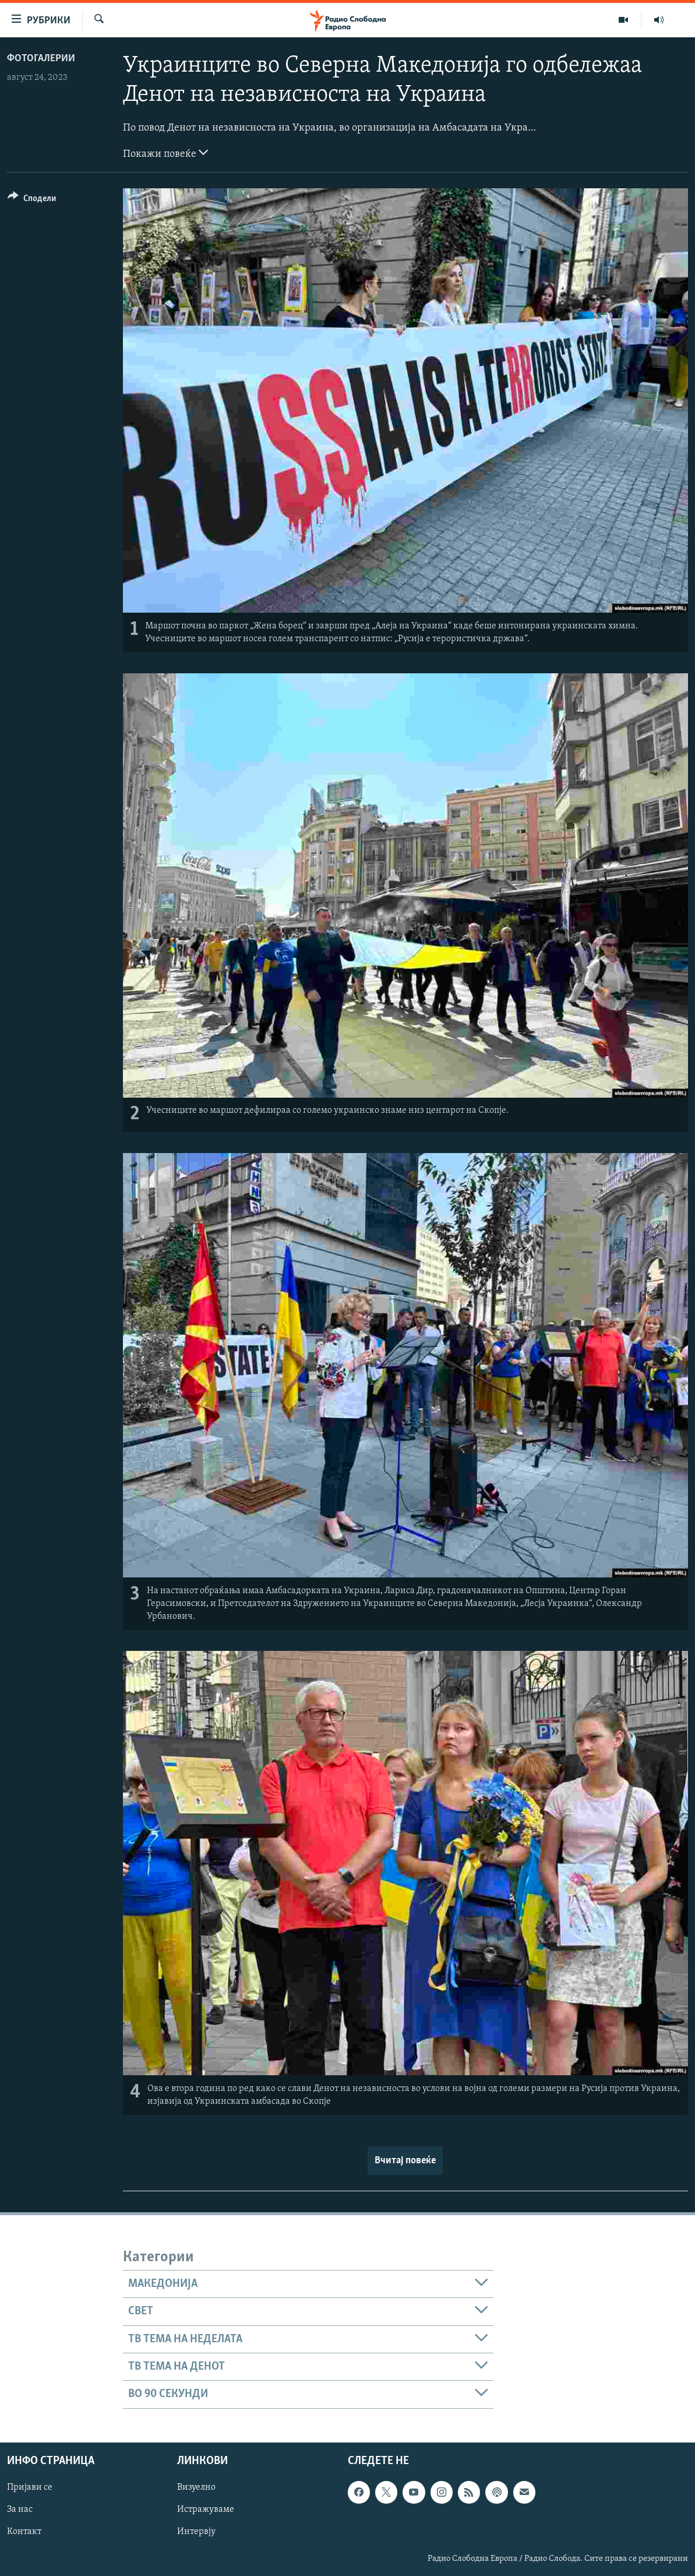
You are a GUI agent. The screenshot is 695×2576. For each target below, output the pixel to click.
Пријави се (29, 2487)
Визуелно (196, 2487)
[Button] (32, 200)
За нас (20, 2509)
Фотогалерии (41, 58)
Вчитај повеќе (405, 2160)
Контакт (24, 2531)
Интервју (196, 2531)
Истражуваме (205, 2509)
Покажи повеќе (165, 153)
